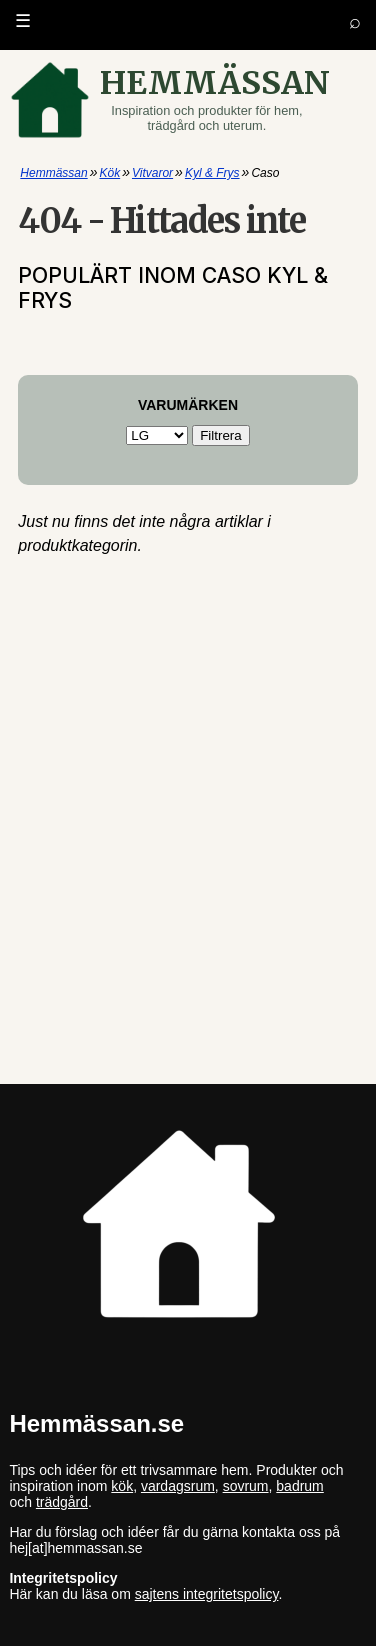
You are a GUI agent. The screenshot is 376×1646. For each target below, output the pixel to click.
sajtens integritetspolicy (207, 1594)
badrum (299, 1486)
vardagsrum (178, 1486)
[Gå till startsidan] (188, 100)
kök (122, 1486)
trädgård (62, 1502)
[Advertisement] (187, 649)
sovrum (246, 1486)
